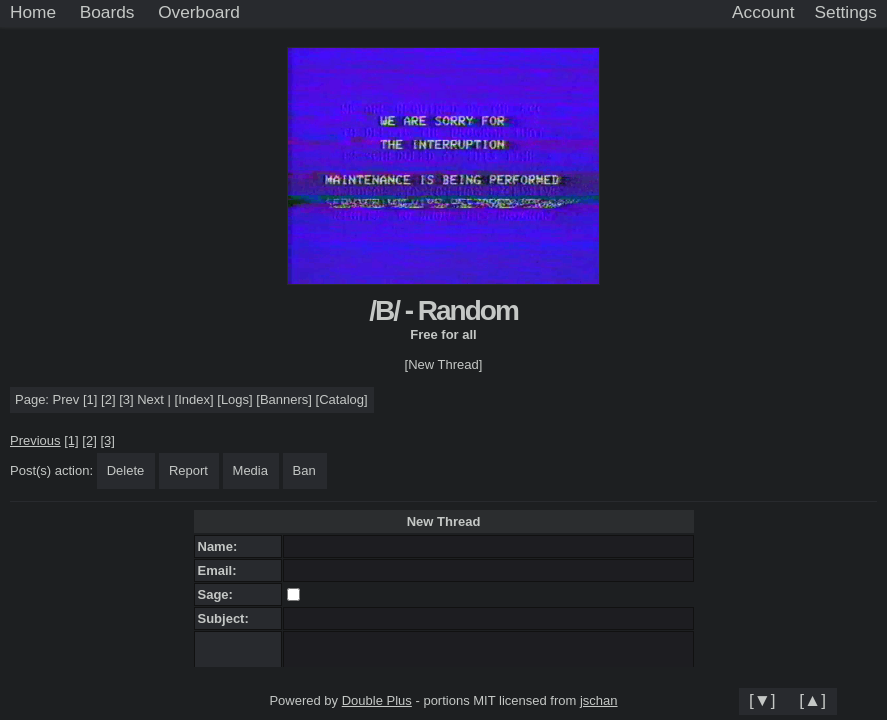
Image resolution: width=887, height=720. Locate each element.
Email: (221, 570)
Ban (304, 470)
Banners (284, 399)
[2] (108, 399)
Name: (221, 546)
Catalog (341, 399)
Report (188, 470)
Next (150, 399)
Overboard (199, 12)
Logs (235, 399)
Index (194, 399)
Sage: (219, 594)
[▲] (812, 700)
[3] (126, 399)
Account (763, 12)
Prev (66, 399)
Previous (35, 440)
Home (33, 12)
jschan (599, 700)
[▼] (762, 700)
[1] (90, 399)
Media (250, 470)
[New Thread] (444, 364)
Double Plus (377, 700)
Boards (107, 12)
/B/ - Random (443, 310)
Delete (126, 470)
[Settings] (846, 13)
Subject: (227, 618)
